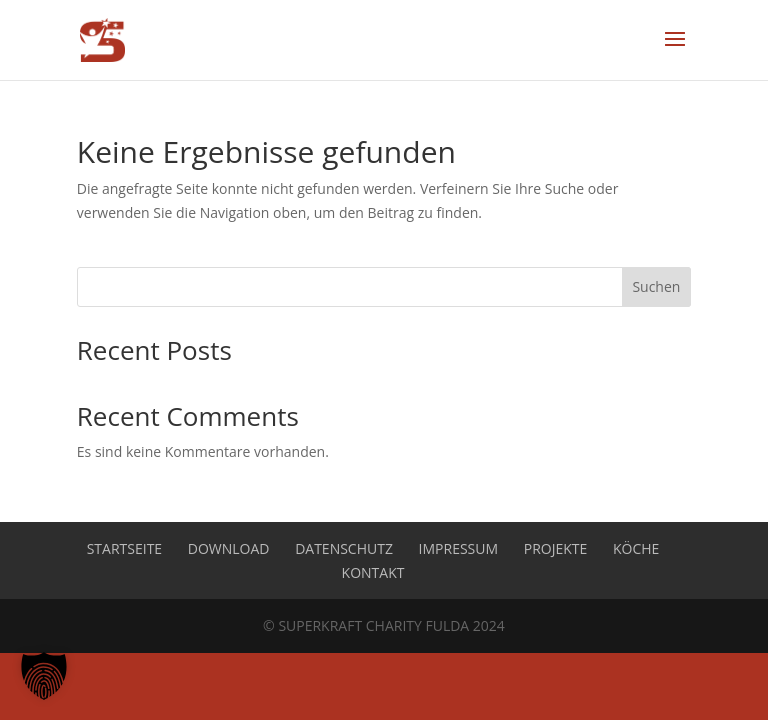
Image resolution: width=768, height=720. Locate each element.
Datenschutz (344, 548)
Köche (636, 548)
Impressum (459, 548)
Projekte (556, 548)
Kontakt (373, 572)
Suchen (656, 286)
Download (229, 548)
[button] (44, 676)
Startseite (124, 548)
